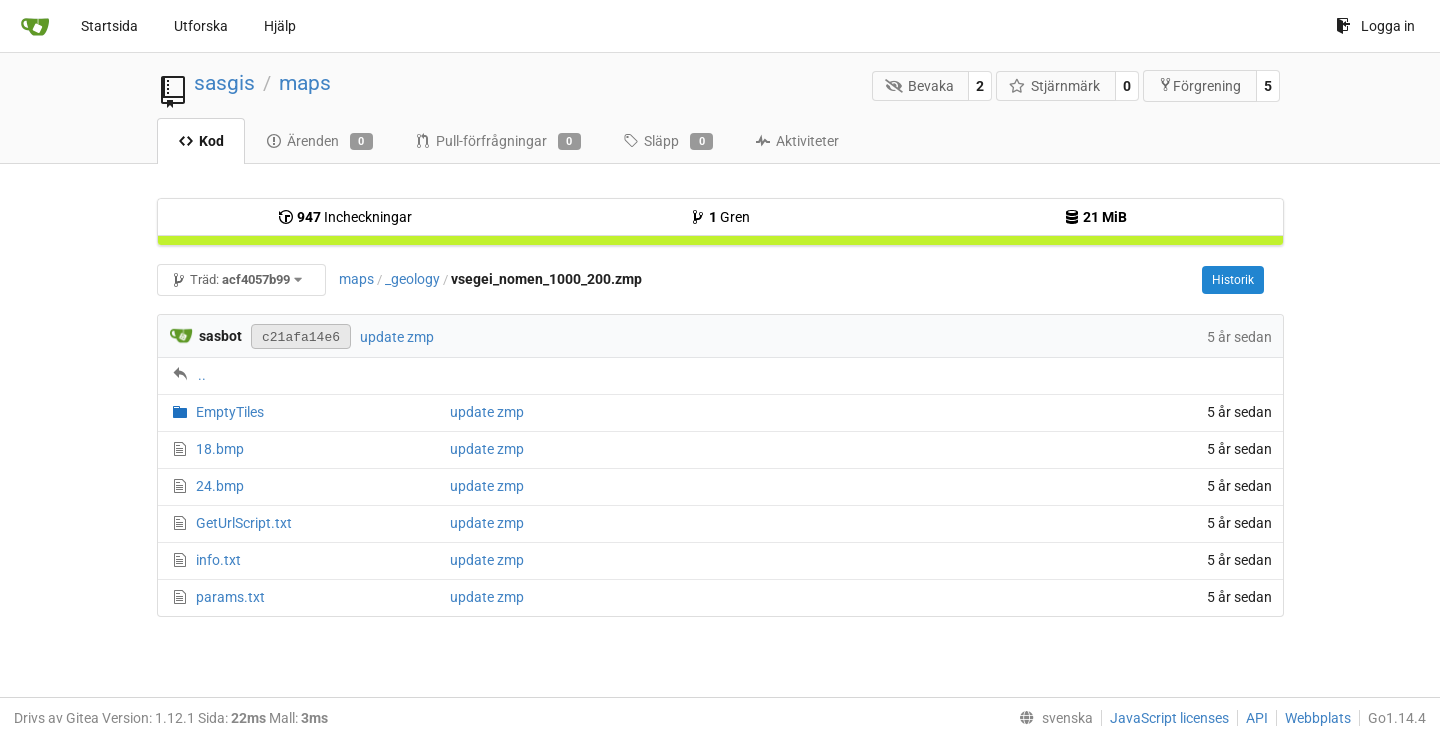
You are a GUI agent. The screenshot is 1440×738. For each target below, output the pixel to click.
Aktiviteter (797, 141)
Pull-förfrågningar (498, 142)
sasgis (224, 83)
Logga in (1375, 26)
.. (202, 375)
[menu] (1052, 718)
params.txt (230, 597)
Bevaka (919, 86)
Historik (1233, 280)
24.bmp (220, 486)
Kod (201, 141)
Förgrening (1199, 85)
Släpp (668, 142)
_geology (412, 279)
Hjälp (280, 26)
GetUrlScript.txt (244, 523)
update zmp (397, 337)
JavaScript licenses (1169, 718)
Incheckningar (345, 217)
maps (305, 83)
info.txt (218, 560)
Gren (720, 217)
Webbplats (1318, 718)
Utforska (201, 26)
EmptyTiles (230, 412)
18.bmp (220, 449)
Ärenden (319, 142)
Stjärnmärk (1055, 86)
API (1257, 718)
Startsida (109, 26)
